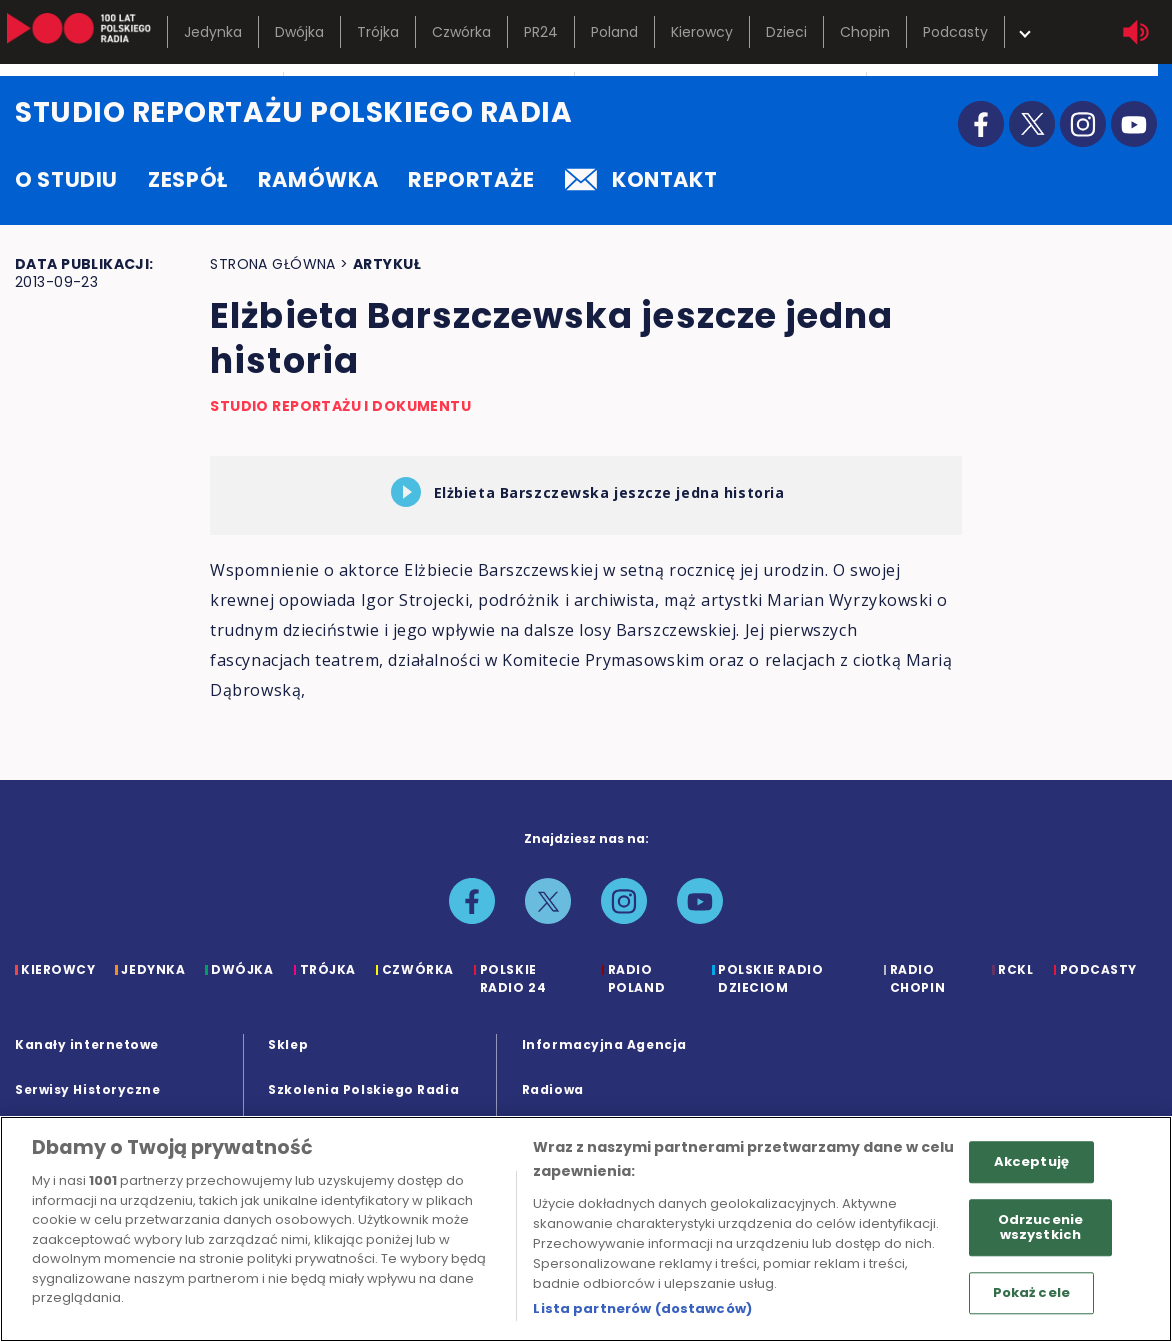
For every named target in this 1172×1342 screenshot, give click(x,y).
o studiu (66, 179)
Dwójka (299, 32)
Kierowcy (702, 32)
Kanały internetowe (87, 1044)
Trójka (378, 32)
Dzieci (786, 32)
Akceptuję (1031, 1161)
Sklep (288, 1044)
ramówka (318, 179)
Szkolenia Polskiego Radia (363, 1089)
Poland (614, 32)
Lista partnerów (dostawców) (642, 1308)
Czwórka (461, 32)
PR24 (541, 32)
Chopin (865, 32)
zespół (188, 179)
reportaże (471, 179)
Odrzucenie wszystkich (1040, 1227)
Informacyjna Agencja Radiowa (604, 1067)
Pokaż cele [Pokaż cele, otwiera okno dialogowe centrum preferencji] (1031, 1292)
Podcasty (955, 32)
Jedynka (213, 32)
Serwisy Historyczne (87, 1089)
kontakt (641, 179)
